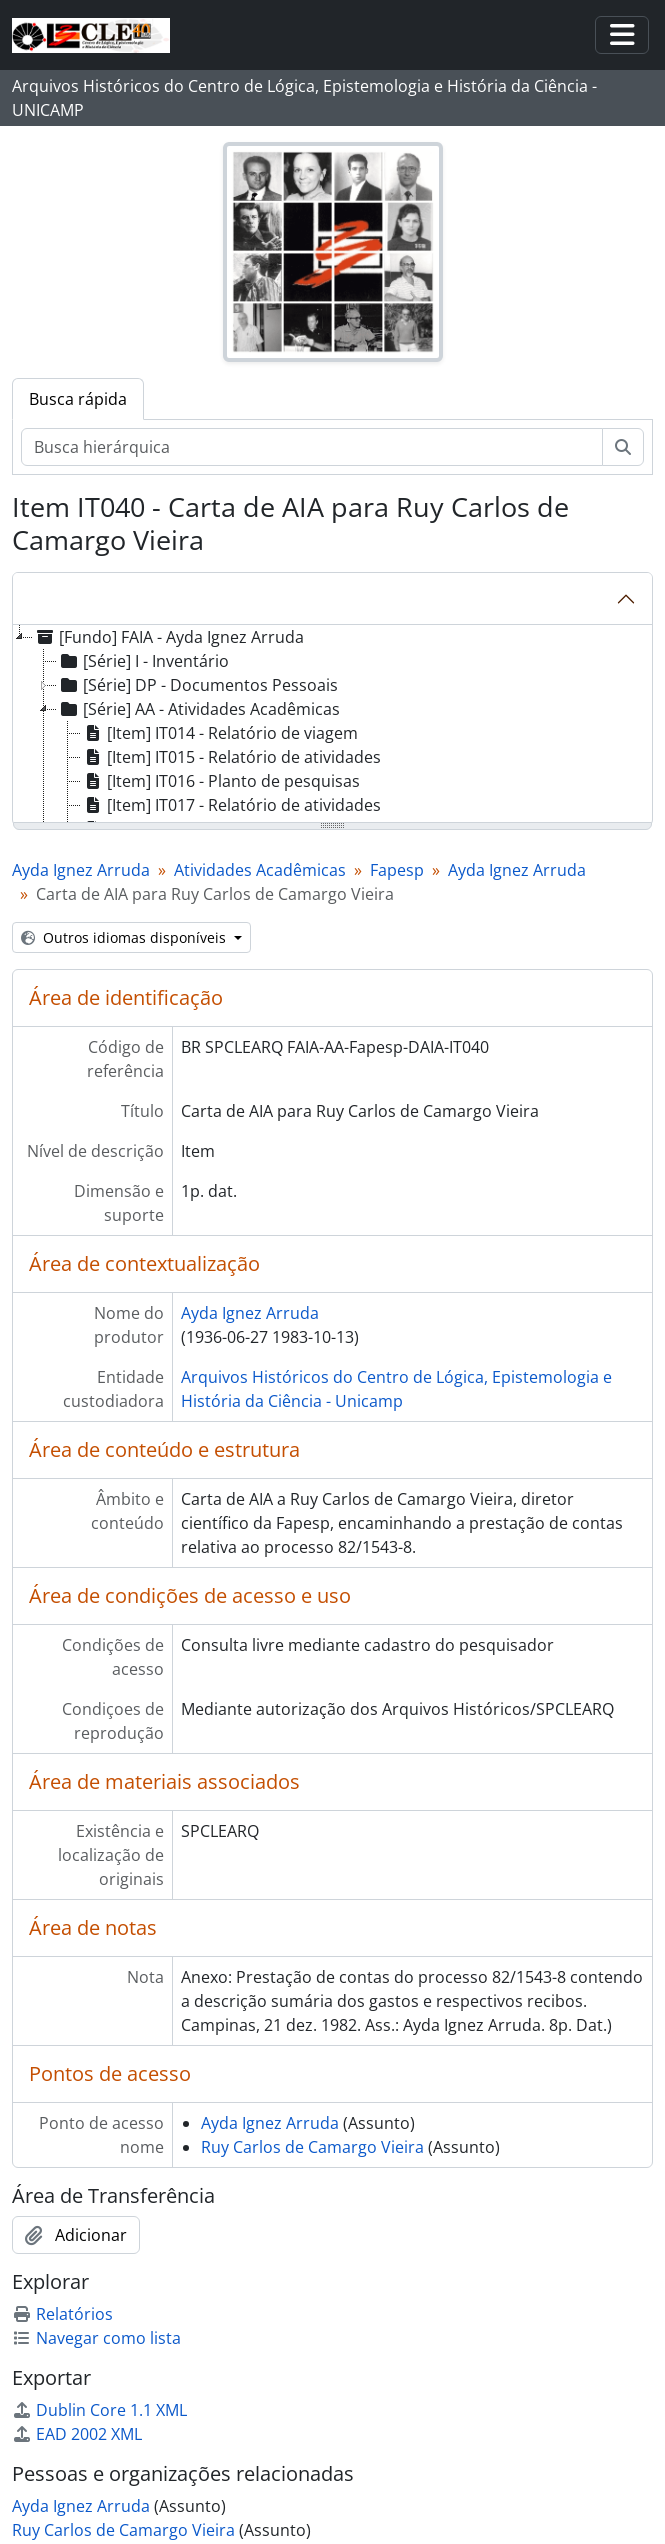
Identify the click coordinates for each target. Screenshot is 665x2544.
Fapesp (397, 870)
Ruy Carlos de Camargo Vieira (312, 2147)
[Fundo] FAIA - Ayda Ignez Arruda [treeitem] (168, 637)
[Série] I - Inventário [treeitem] (143, 661)
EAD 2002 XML (77, 2434)
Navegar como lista (96, 2338)
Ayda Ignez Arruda (81, 870)
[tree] (332, 725)
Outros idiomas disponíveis (125, 937)
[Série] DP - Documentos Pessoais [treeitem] (197, 685)
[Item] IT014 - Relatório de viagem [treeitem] (219, 733)
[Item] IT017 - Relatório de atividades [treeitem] (231, 805)
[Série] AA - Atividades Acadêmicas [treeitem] (198, 709)
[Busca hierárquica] (312, 447)
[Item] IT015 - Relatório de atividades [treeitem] (231, 757)
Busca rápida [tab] (78, 399)
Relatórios (62, 2314)
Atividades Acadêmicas (260, 870)
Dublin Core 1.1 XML (99, 2410)
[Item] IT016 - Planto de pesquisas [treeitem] (220, 781)
